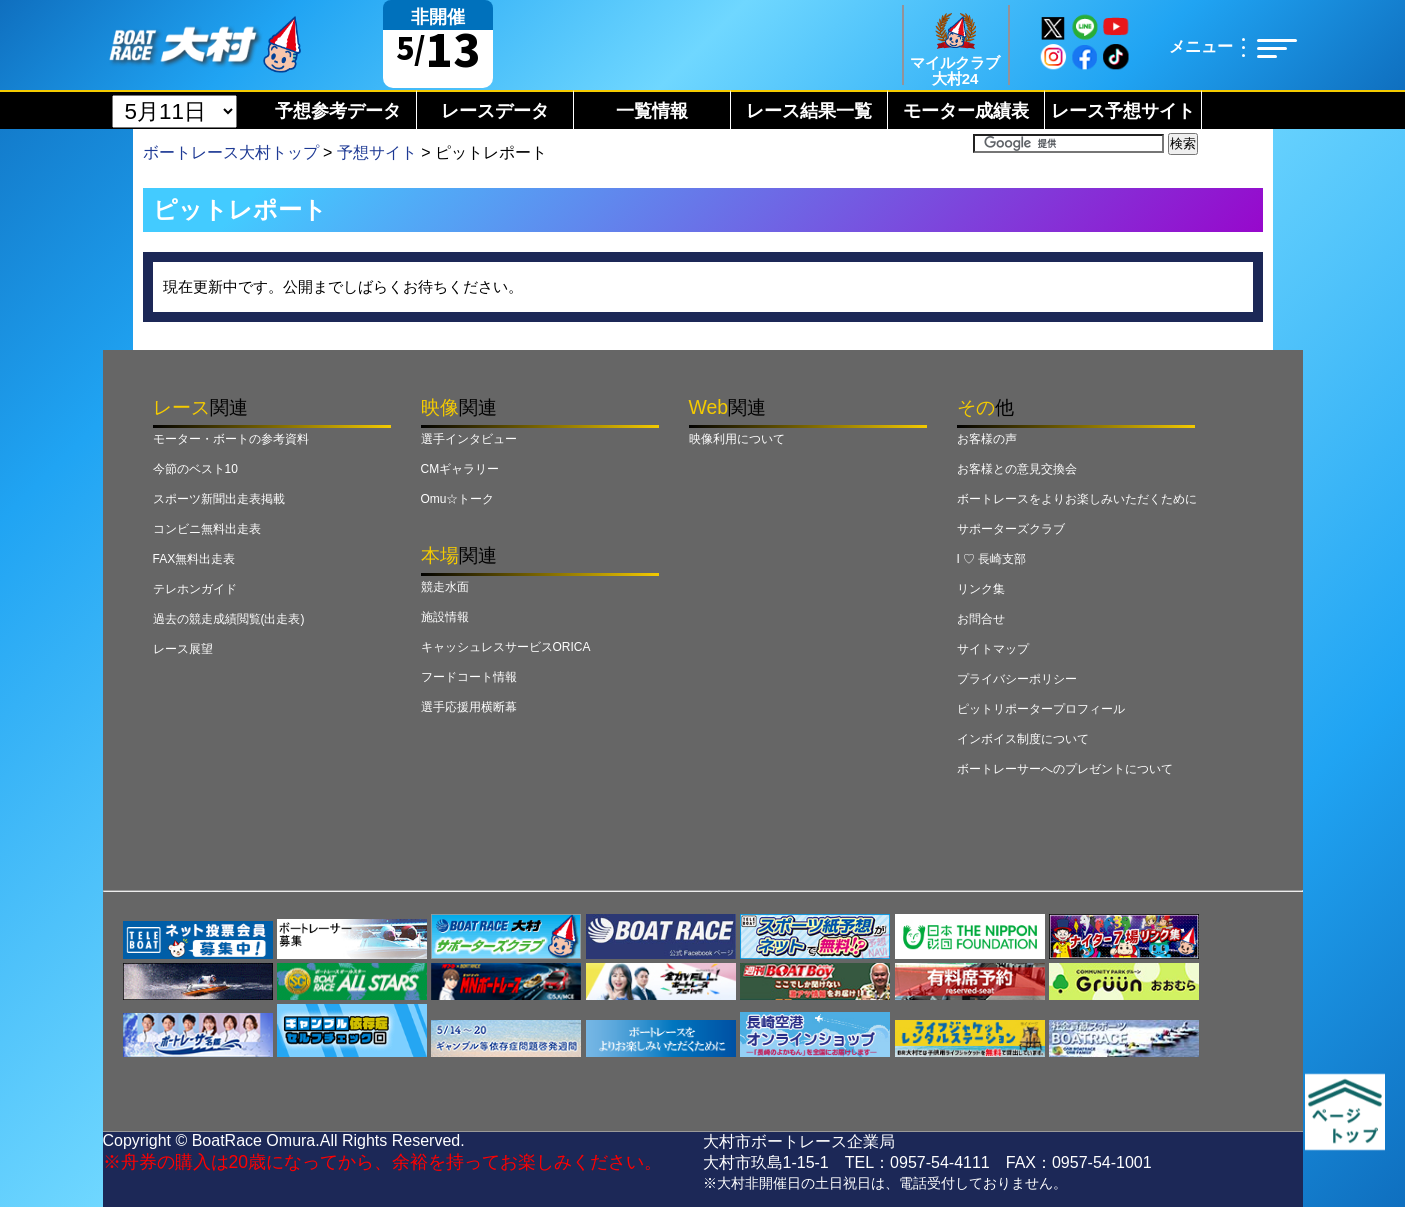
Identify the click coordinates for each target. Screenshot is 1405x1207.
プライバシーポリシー (1017, 679)
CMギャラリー (460, 469)
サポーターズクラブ (1011, 529)
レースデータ (495, 111)
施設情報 (445, 617)
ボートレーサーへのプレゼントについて (1065, 769)
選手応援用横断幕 (469, 707)
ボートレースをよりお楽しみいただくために (1077, 499)
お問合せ (981, 619)
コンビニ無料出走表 (207, 529)
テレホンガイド (195, 589)
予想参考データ (338, 111)
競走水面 (445, 587)
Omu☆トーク (458, 499)
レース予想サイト (1123, 111)
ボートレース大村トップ (231, 152)
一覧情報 (652, 111)
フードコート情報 (469, 677)
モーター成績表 (966, 111)
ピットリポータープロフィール (1041, 709)
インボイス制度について (1023, 739)
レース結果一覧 (809, 111)
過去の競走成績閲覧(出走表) (229, 619)
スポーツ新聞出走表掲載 (219, 499)
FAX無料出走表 (194, 559)
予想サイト (377, 152)
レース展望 (183, 649)
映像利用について (737, 439)
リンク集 (981, 589)
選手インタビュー (469, 439)
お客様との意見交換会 (1017, 469)
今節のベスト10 (195, 469)
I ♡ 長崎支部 (992, 559)
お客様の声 (987, 439)
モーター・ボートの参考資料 (231, 439)
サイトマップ (993, 649)
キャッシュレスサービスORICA (506, 647)
